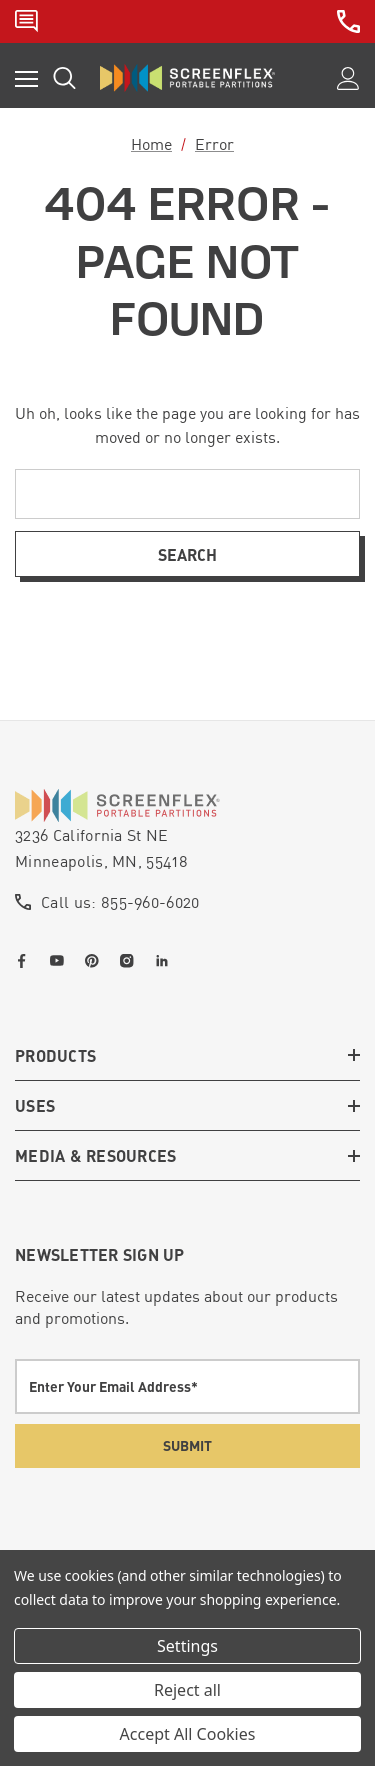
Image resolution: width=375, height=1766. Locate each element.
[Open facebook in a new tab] (26, 961)
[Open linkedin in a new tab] (166, 961)
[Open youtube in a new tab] (61, 961)
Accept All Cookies (188, 1734)
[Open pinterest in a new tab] (96, 961)
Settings (187, 1646)
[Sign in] (348, 78)
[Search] (64, 78)
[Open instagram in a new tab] (131, 961)
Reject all (187, 1690)
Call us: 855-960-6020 (120, 902)
